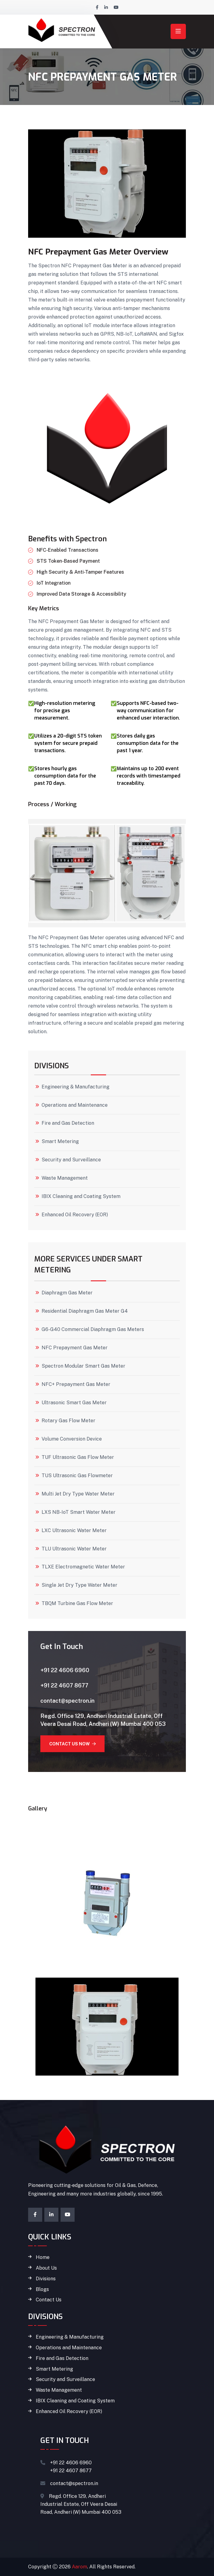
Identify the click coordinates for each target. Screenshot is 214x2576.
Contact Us (48, 2300)
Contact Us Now (72, 1743)
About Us (46, 2268)
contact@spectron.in (67, 1700)
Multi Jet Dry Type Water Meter (78, 1494)
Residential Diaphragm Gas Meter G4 (85, 1311)
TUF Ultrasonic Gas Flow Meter (78, 1457)
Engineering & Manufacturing (75, 1087)
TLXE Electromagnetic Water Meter (83, 1567)
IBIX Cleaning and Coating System (81, 1196)
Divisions (46, 2279)
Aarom (79, 2567)
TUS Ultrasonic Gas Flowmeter (77, 1475)
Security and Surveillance (71, 1160)
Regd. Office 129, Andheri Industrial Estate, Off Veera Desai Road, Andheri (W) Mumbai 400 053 (103, 1720)
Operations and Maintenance (75, 1105)
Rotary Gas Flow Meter (68, 1420)
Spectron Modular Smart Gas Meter (83, 1366)
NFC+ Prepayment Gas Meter (76, 1384)
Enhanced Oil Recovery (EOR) (75, 1215)
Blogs (42, 2289)
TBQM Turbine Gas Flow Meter (77, 1603)
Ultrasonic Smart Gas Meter (74, 1402)
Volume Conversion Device (72, 1439)
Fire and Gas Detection (68, 1123)
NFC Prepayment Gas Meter (75, 1348)
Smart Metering (60, 1141)
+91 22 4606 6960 (64, 1670)
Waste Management (65, 1178)
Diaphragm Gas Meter (67, 1293)
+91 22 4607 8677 (64, 1685)
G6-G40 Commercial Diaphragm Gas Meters (93, 1329)
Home (43, 2257)
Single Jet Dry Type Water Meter (79, 1585)
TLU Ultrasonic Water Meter (74, 1549)
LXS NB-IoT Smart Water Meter (79, 1512)
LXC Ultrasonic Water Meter (74, 1530)
